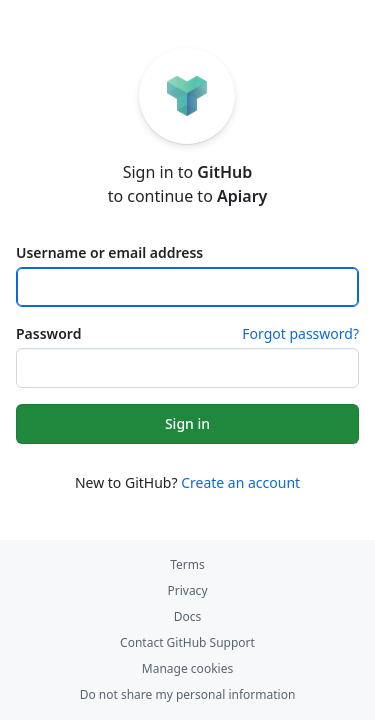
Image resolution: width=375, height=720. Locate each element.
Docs (188, 616)
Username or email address (109, 252)
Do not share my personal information (188, 694)
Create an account (240, 482)
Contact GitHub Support (187, 642)
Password (48, 333)
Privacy (187, 590)
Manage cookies (187, 668)
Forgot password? (300, 333)
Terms (187, 564)
